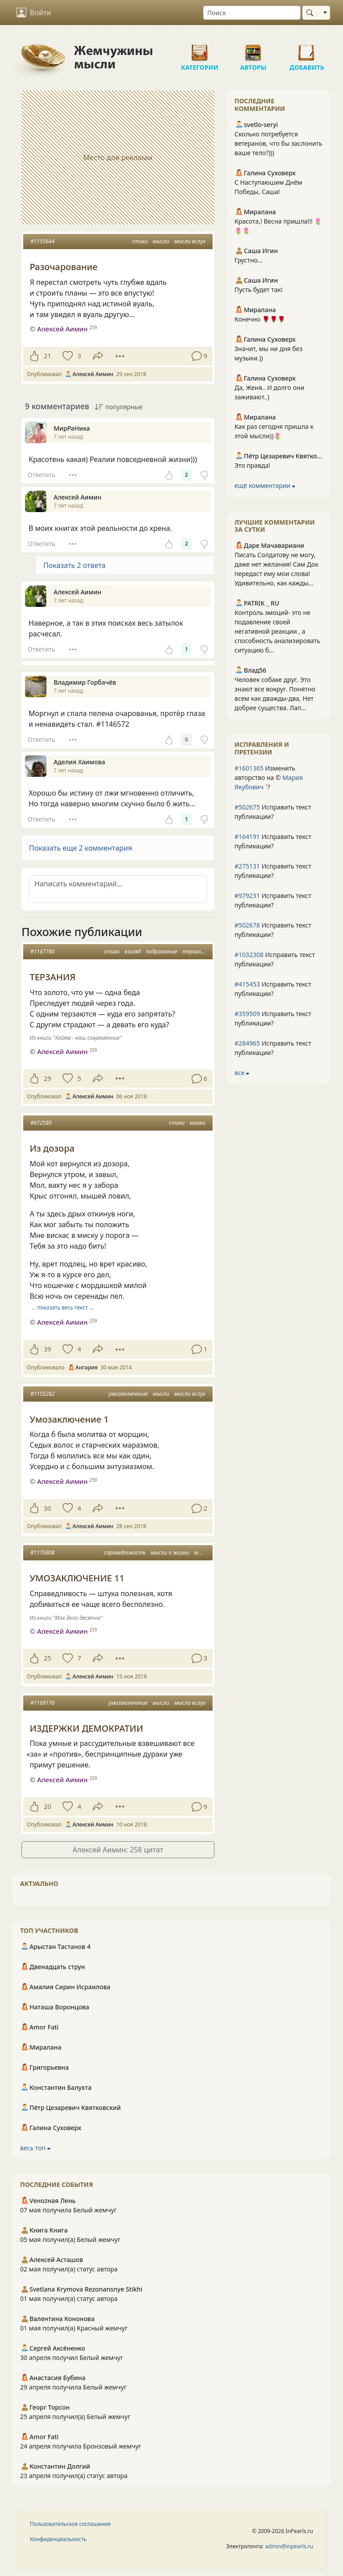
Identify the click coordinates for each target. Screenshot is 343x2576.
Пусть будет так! (258, 289)
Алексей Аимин (62, 328)
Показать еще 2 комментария (80, 848)
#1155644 (42, 241)
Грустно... (248, 260)
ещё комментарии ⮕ (264, 485)
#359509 (247, 1013)
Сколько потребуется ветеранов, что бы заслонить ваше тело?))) (278, 143)
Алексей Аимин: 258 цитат (118, 1850)
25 (47, 1658)
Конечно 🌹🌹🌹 (259, 319)
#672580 (40, 1123)
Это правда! (252, 465)
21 (47, 356)
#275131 (247, 866)
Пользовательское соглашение (70, 2524)
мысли (161, 241)
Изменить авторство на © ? (268, 777)
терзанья (194, 951)
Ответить (41, 474)
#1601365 (249, 768)
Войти (34, 12)
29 (47, 1078)
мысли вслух (189, 241)
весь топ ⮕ (35, 2148)
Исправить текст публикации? (272, 812)
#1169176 (42, 1703)
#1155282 (42, 1394)
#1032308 (249, 954)
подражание (161, 951)
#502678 (247, 925)
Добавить (307, 49)
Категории (199, 49)
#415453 (247, 984)
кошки (197, 1123)
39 (47, 1349)
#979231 (247, 895)
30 (47, 1508)
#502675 (247, 807)
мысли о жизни (170, 1552)
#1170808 (42, 1552)
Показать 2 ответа (74, 565)
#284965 (247, 1043)
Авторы (253, 49)
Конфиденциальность (58, 2539)
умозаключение (128, 1394)
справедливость (125, 1552)
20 (47, 1806)
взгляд (133, 951)
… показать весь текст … (63, 1307)
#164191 (247, 836)
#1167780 (42, 951)
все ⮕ (241, 1072)
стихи (140, 241)
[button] (117, 848)
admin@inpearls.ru (289, 2546)
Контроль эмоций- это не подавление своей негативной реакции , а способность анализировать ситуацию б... (277, 631)
